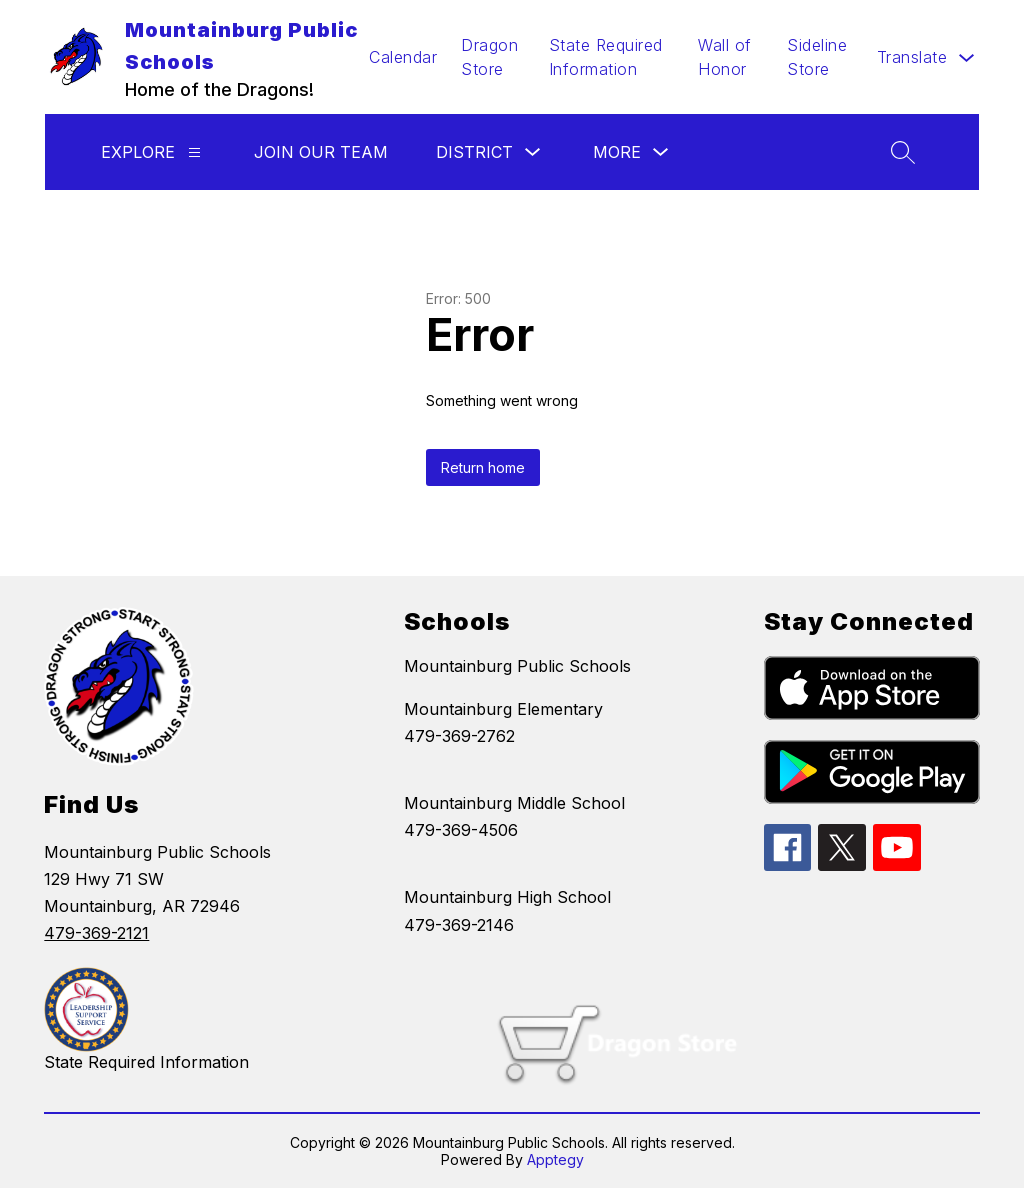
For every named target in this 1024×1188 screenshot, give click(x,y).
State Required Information (606, 57)
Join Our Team (321, 152)
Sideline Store (817, 57)
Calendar (403, 57)
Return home (483, 467)
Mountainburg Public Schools (517, 666)
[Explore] (194, 152)
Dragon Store (489, 57)
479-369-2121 (96, 933)
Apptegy (555, 1159)
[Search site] (903, 152)
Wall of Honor (725, 57)
